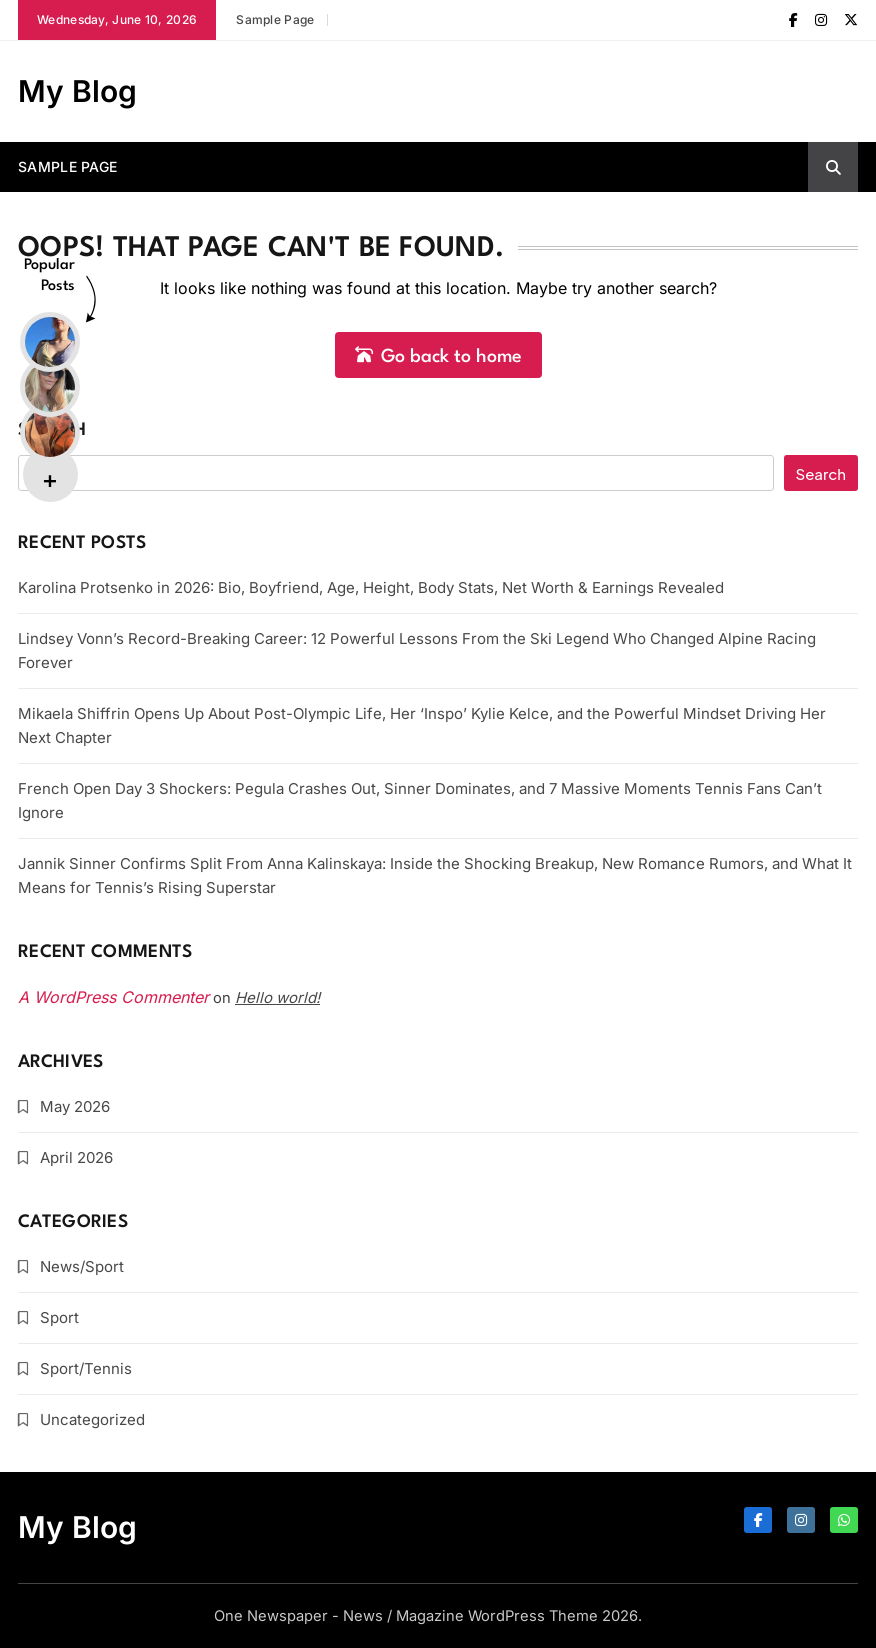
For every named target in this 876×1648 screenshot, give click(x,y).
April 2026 (76, 1157)
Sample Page (275, 19)
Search (52, 430)
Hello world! (277, 997)
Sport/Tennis (86, 1368)
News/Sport (82, 1266)
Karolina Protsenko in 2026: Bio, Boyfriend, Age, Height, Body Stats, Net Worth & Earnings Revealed (371, 587)
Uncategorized (92, 1419)
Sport (59, 1317)
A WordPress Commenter (113, 997)
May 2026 (75, 1106)
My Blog (77, 91)
